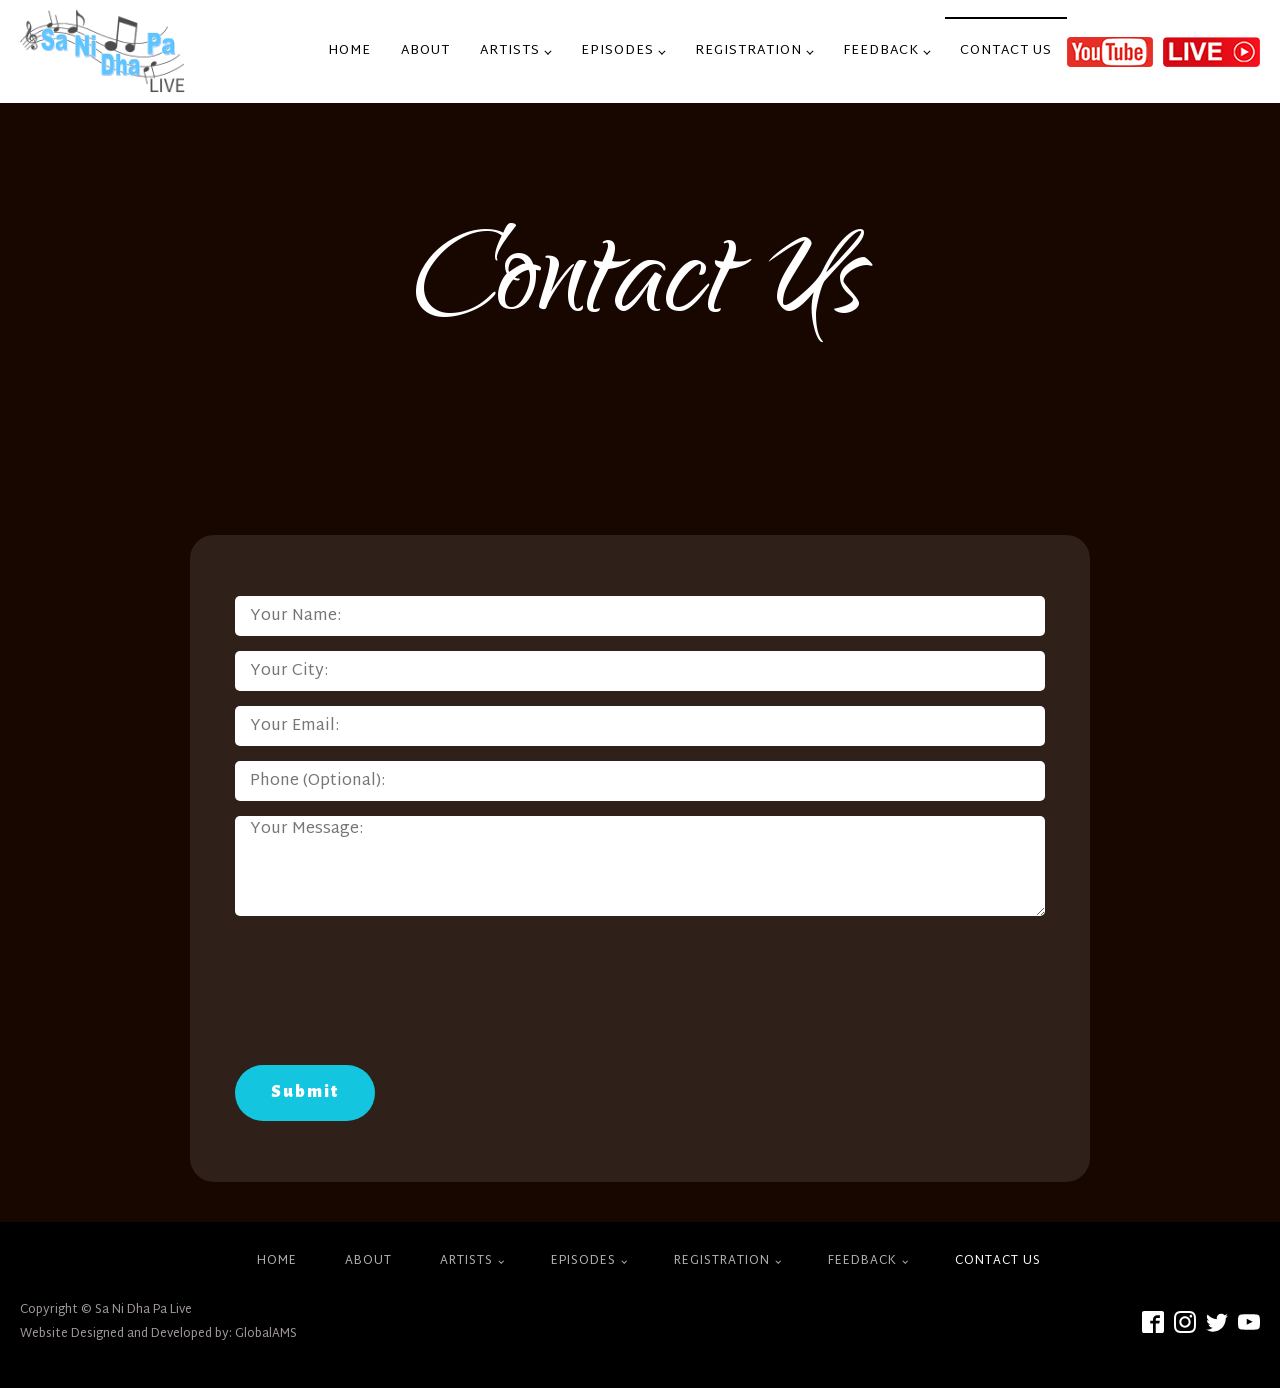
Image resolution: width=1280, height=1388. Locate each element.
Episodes (617, 51)
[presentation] (387, 996)
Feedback (881, 51)
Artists (510, 51)
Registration (748, 51)
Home (349, 51)
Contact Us (1006, 51)
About (425, 51)
